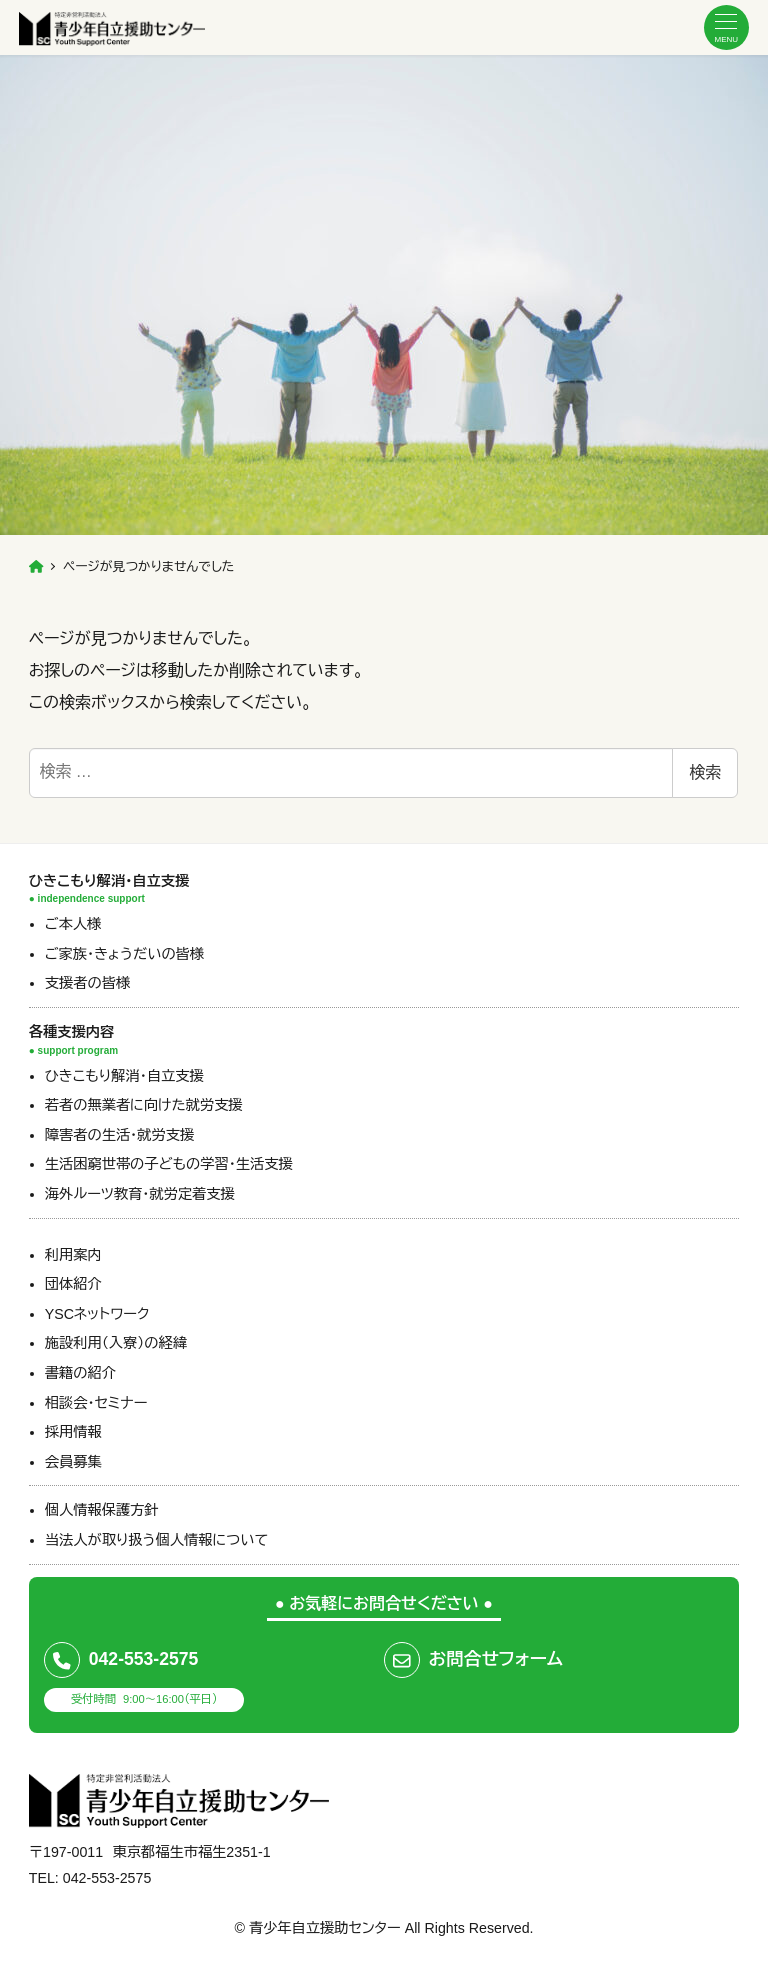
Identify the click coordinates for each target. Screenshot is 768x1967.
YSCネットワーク (97, 1314)
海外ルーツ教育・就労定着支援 (140, 1194)
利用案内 (73, 1255)
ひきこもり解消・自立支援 (124, 1076)
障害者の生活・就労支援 (119, 1135)
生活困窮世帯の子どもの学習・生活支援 (169, 1164)
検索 (705, 772)
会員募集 (73, 1462)
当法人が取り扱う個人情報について (156, 1540)
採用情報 (73, 1432)
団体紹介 (73, 1284)
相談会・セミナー (96, 1403)
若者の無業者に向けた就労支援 (144, 1105)
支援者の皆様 (87, 983)
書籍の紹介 (80, 1373)
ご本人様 (73, 924)
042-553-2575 (144, 1659)
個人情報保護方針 (102, 1510)
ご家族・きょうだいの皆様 (124, 954)
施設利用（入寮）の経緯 (116, 1343)
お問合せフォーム (496, 1659)
